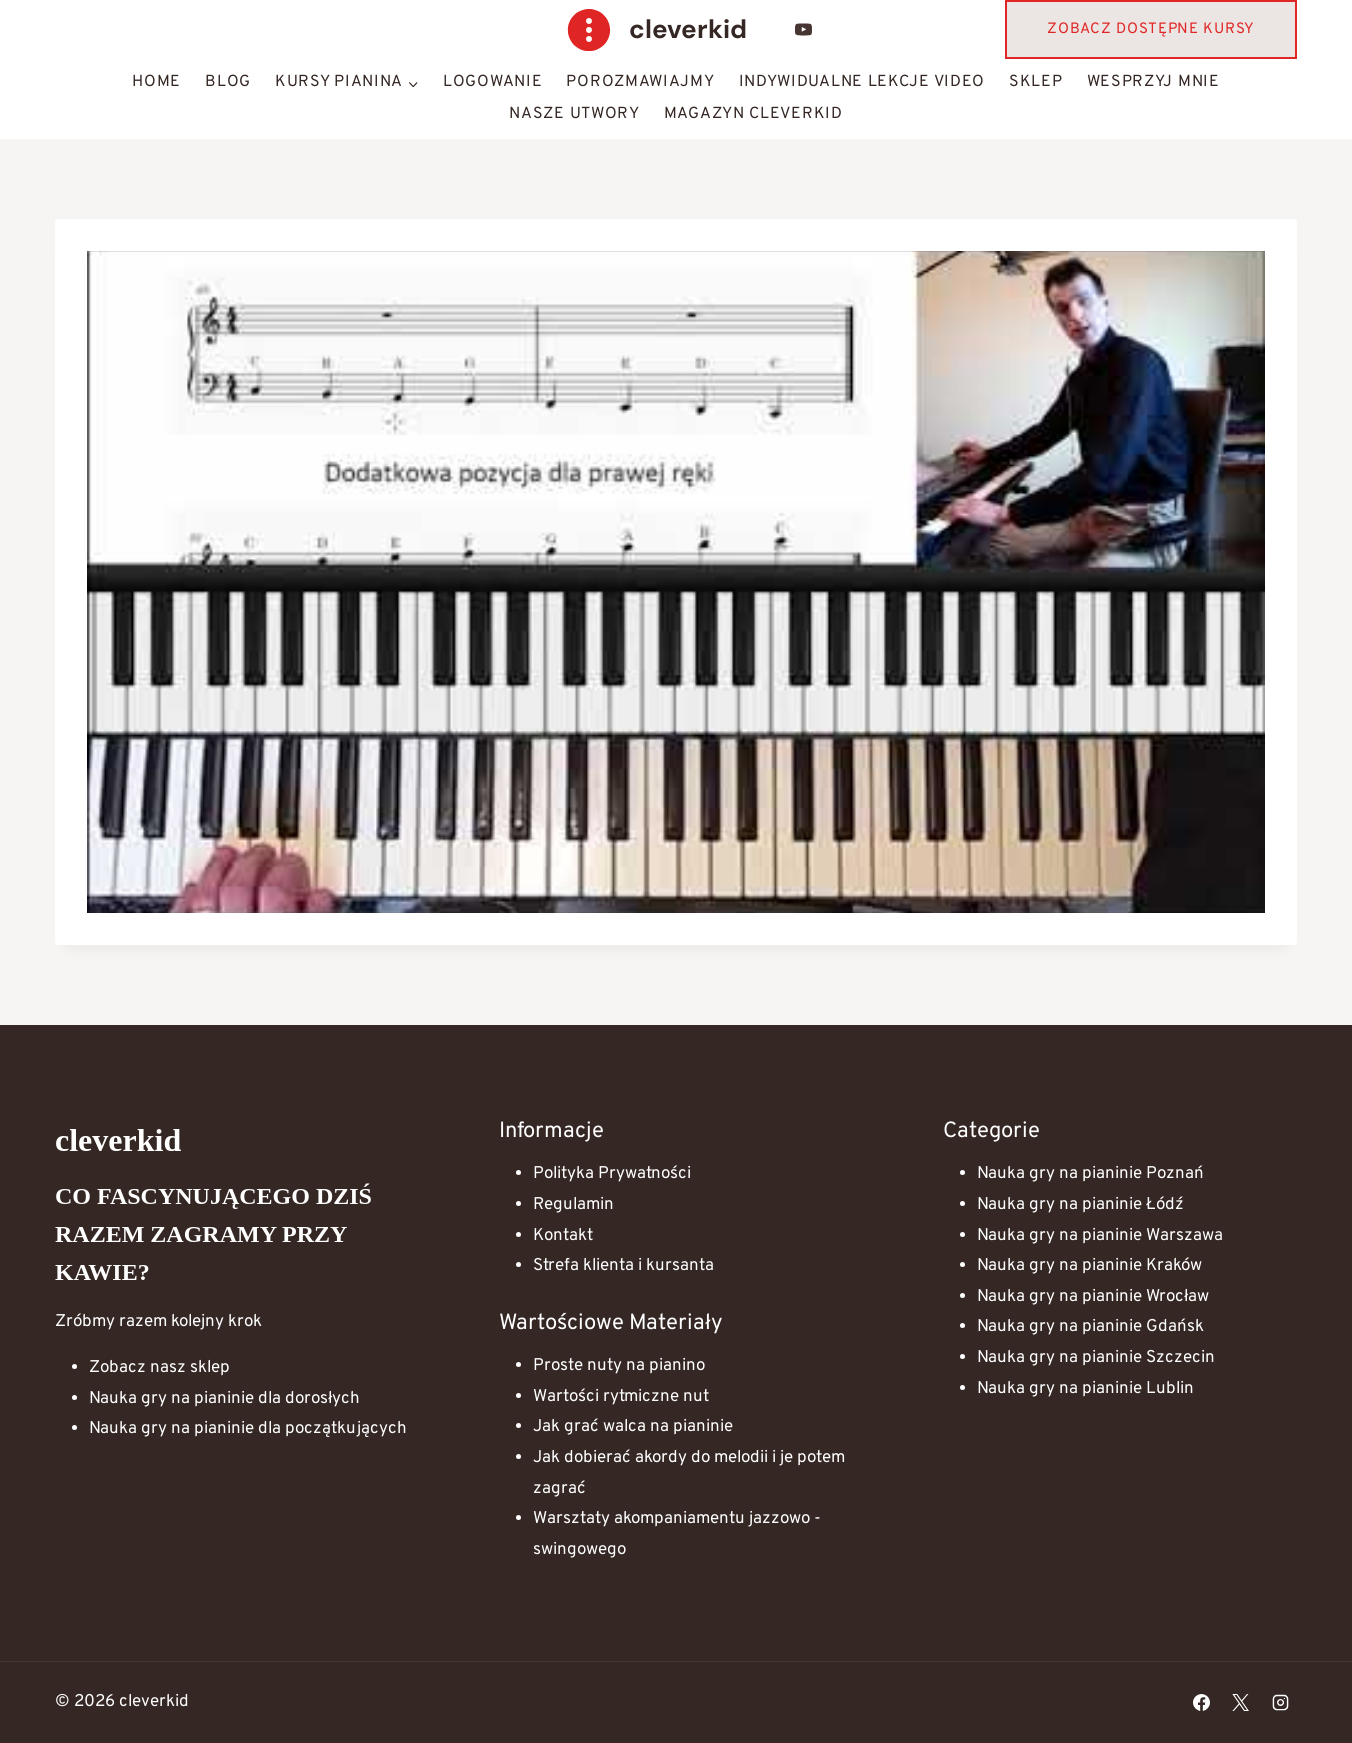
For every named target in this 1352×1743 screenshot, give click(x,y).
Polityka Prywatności (612, 1174)
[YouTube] (804, 30)
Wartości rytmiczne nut (621, 1397)
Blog (228, 82)
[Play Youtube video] (676, 582)
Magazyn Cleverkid (753, 114)
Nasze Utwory (574, 114)
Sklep (1036, 82)
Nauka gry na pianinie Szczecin (1096, 1358)
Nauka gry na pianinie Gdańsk (1090, 1327)
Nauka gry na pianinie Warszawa (1100, 1236)
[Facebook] (1202, 1703)
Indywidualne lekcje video (862, 82)
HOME (156, 82)
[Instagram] (1280, 1703)
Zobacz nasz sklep (159, 1368)
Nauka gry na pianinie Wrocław (1093, 1297)
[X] (1241, 1703)
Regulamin (573, 1205)
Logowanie (492, 82)
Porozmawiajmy (640, 82)
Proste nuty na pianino (619, 1366)
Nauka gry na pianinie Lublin (1085, 1389)
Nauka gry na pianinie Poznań (1090, 1174)
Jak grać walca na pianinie (633, 1427)
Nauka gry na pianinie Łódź (1080, 1205)
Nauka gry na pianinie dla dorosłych (224, 1399)
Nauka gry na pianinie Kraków (1089, 1266)
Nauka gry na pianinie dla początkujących (248, 1429)
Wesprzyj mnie (1153, 82)
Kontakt (563, 1236)
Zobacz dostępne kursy (1151, 29)
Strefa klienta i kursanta (623, 1266)
